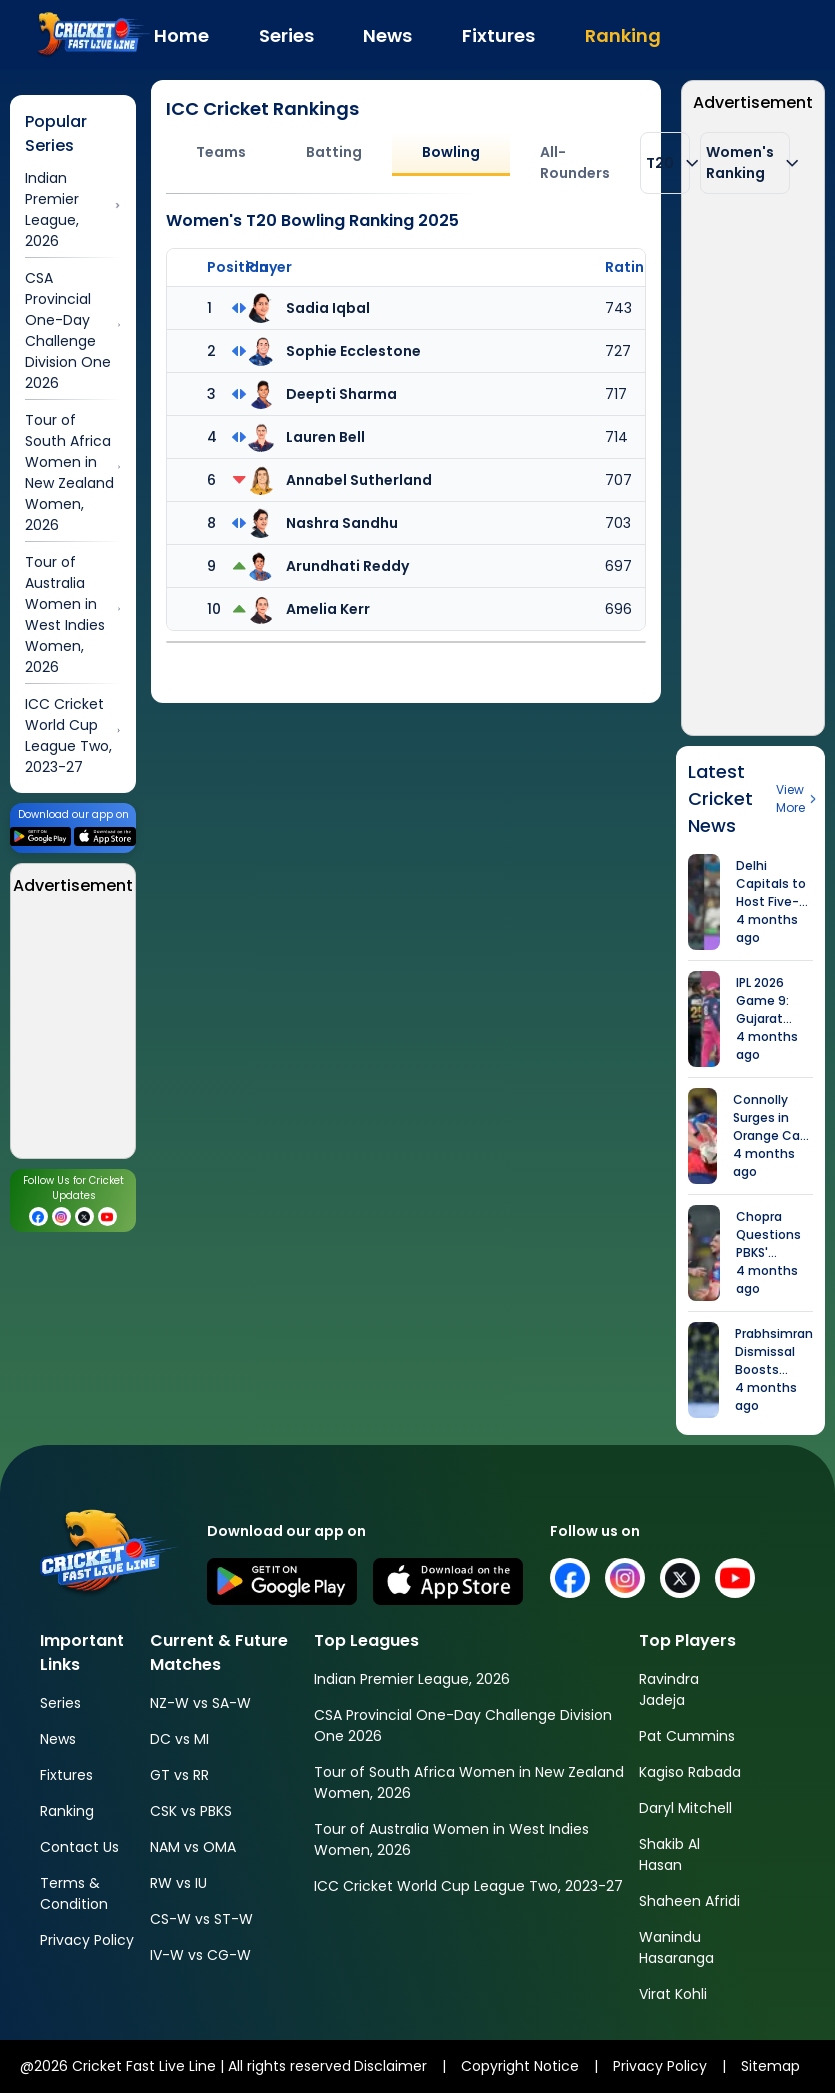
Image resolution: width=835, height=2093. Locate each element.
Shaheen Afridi (689, 1901)
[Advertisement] (752, 425)
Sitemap (770, 2066)
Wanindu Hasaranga (676, 1947)
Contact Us (79, 1847)
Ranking (67, 1811)
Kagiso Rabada (690, 1772)
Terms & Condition (74, 1893)
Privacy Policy (87, 1940)
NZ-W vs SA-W (200, 1703)
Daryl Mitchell (685, 1808)
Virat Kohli (673, 1994)
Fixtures (66, 1775)
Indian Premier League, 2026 (412, 1679)
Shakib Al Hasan (669, 1854)
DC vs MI (179, 1739)
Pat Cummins (687, 1736)
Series (60, 1703)
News (58, 1739)
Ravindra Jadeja (669, 1689)
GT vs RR (179, 1775)
